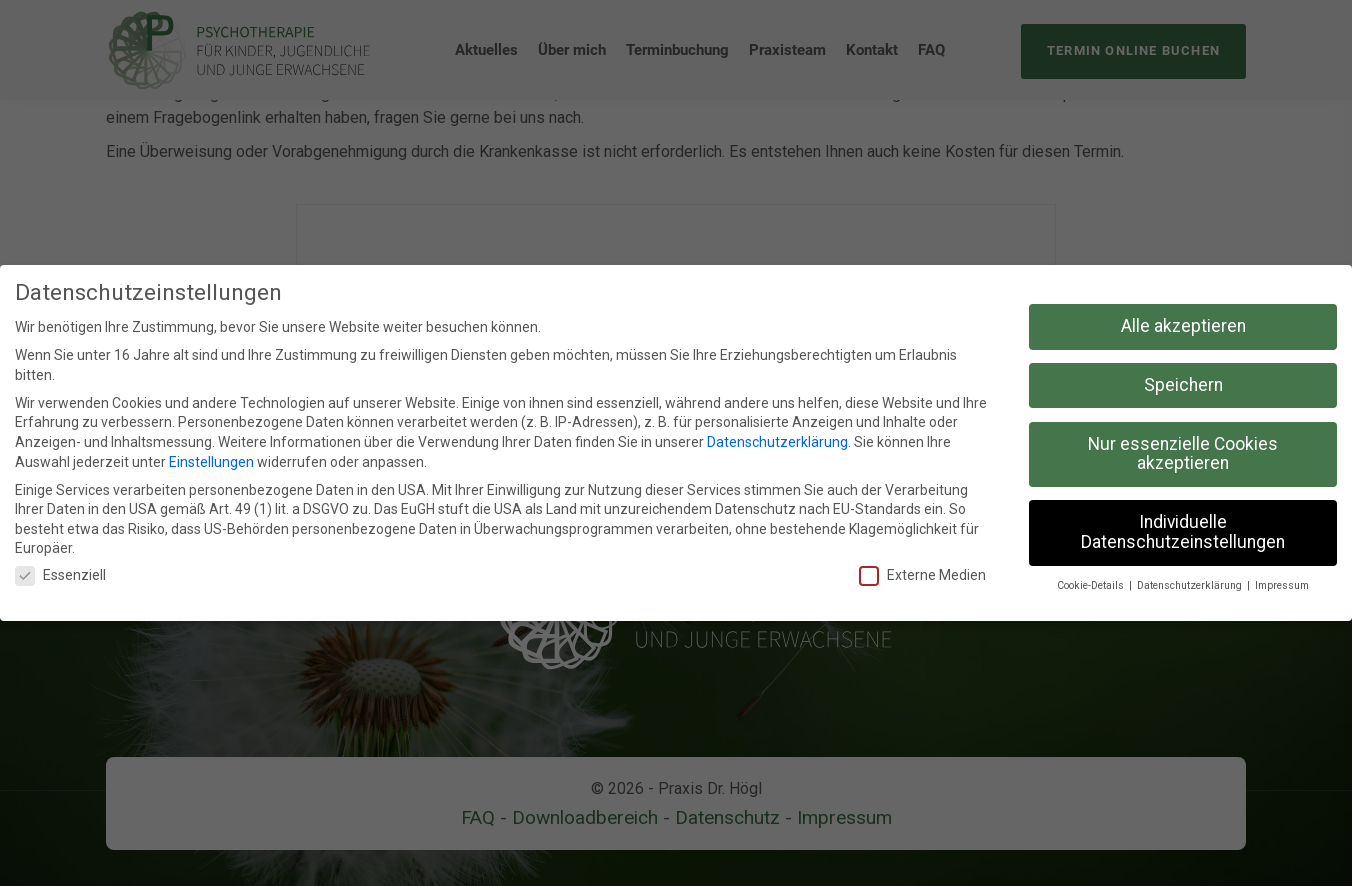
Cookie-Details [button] (1092, 584)
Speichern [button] (1183, 384)
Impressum (1282, 584)
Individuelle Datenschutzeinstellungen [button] (1183, 531)
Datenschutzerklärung (777, 441)
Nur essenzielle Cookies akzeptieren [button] (1183, 453)
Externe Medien (922, 574)
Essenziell (60, 574)
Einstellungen (211, 461)
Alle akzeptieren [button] (1183, 325)
